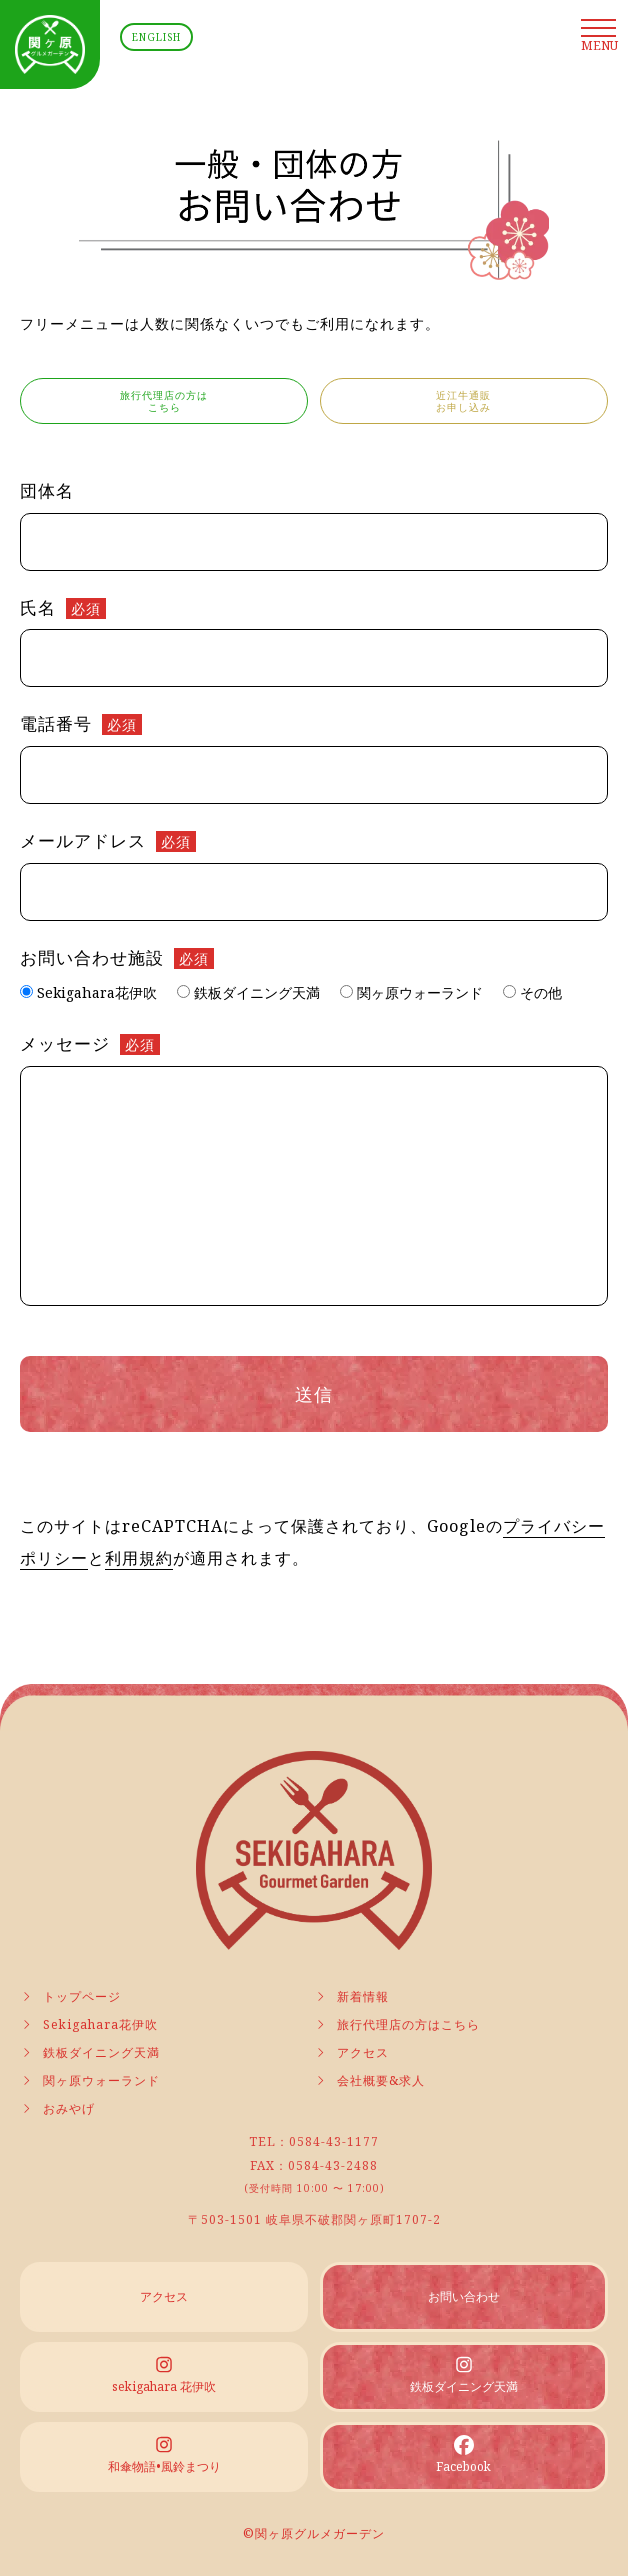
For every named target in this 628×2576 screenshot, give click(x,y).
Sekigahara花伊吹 (89, 2024)
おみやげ (57, 2108)
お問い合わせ (464, 2296)
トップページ (70, 1996)
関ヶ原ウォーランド (90, 2080)
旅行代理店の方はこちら (397, 2024)
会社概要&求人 (369, 2080)
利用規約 (139, 1558)
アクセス (351, 2052)
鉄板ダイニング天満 (90, 2052)
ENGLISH (156, 37)
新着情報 (351, 1996)
